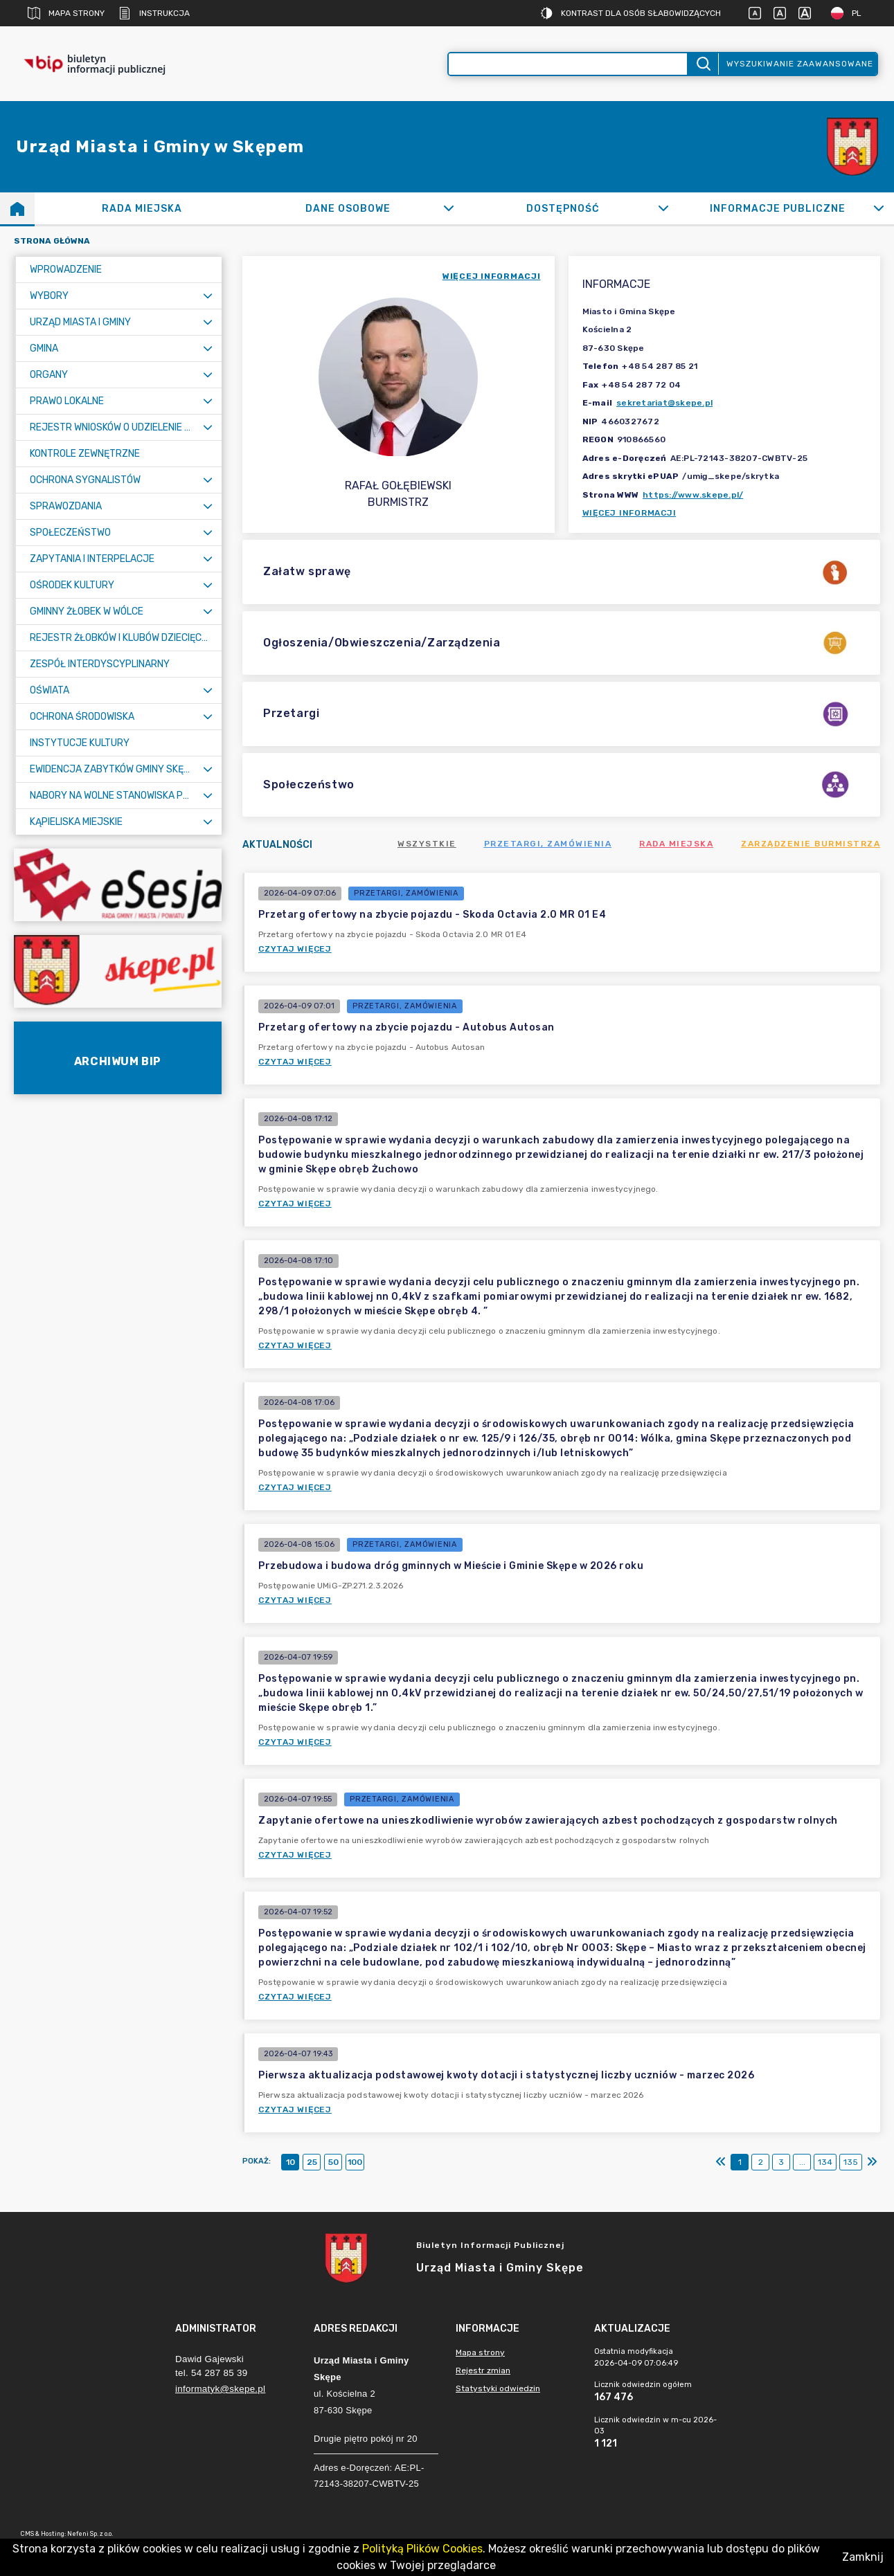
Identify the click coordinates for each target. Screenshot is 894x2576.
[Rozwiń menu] (207, 296)
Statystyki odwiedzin (498, 2388)
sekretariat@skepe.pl (664, 403)
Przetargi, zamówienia (548, 844)
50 (333, 2162)
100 (355, 2162)
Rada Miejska (676, 844)
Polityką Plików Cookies (422, 2548)
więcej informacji (491, 276)
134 (825, 2162)
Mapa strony (66, 13)
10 (290, 2162)
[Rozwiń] (449, 208)
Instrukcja (154, 13)
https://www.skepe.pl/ (693, 495)
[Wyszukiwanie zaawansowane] (568, 64)
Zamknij (863, 2557)
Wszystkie (426, 844)
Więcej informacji (629, 513)
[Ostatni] (871, 2162)
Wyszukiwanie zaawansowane (799, 64)
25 (312, 2162)
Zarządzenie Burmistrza (810, 844)
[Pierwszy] (720, 2162)
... (802, 2162)
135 (850, 2162)
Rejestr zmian (483, 2370)
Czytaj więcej (295, 949)
